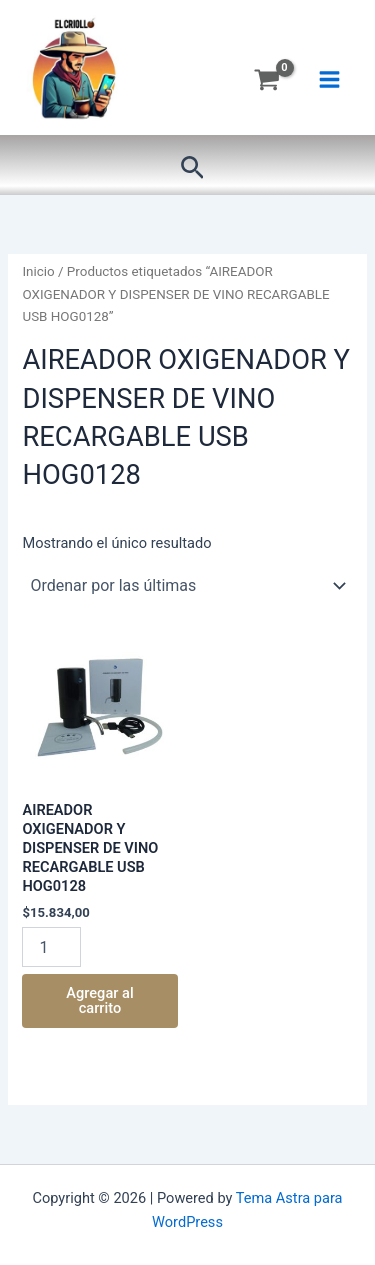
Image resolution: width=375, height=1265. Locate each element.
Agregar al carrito (99, 1000)
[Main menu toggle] (329, 79)
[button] (192, 168)
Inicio (38, 271)
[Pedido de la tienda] (187, 586)
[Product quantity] (51, 947)
